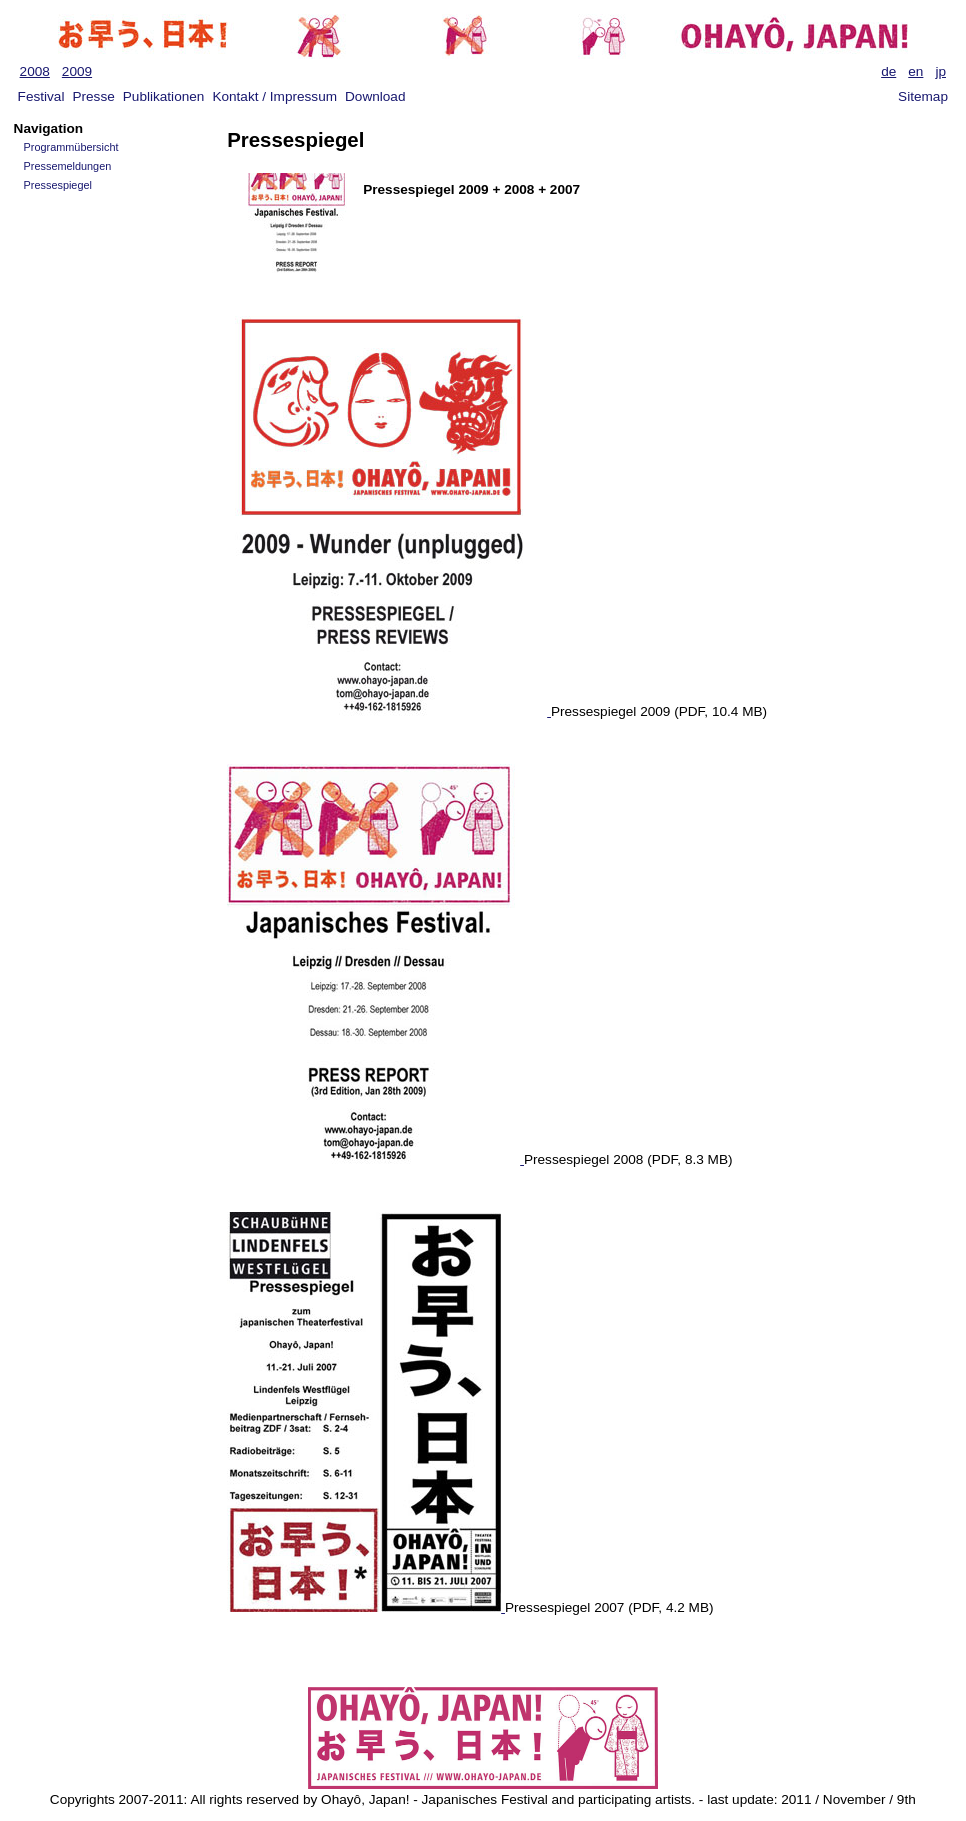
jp (940, 71)
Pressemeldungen (68, 166)
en (915, 71)
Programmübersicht (71, 147)
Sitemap (923, 96)
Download (375, 96)
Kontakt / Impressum (274, 96)
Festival (41, 96)
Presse (93, 96)
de (888, 71)
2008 (35, 71)
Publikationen (164, 96)
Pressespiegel (58, 185)
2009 (77, 71)
